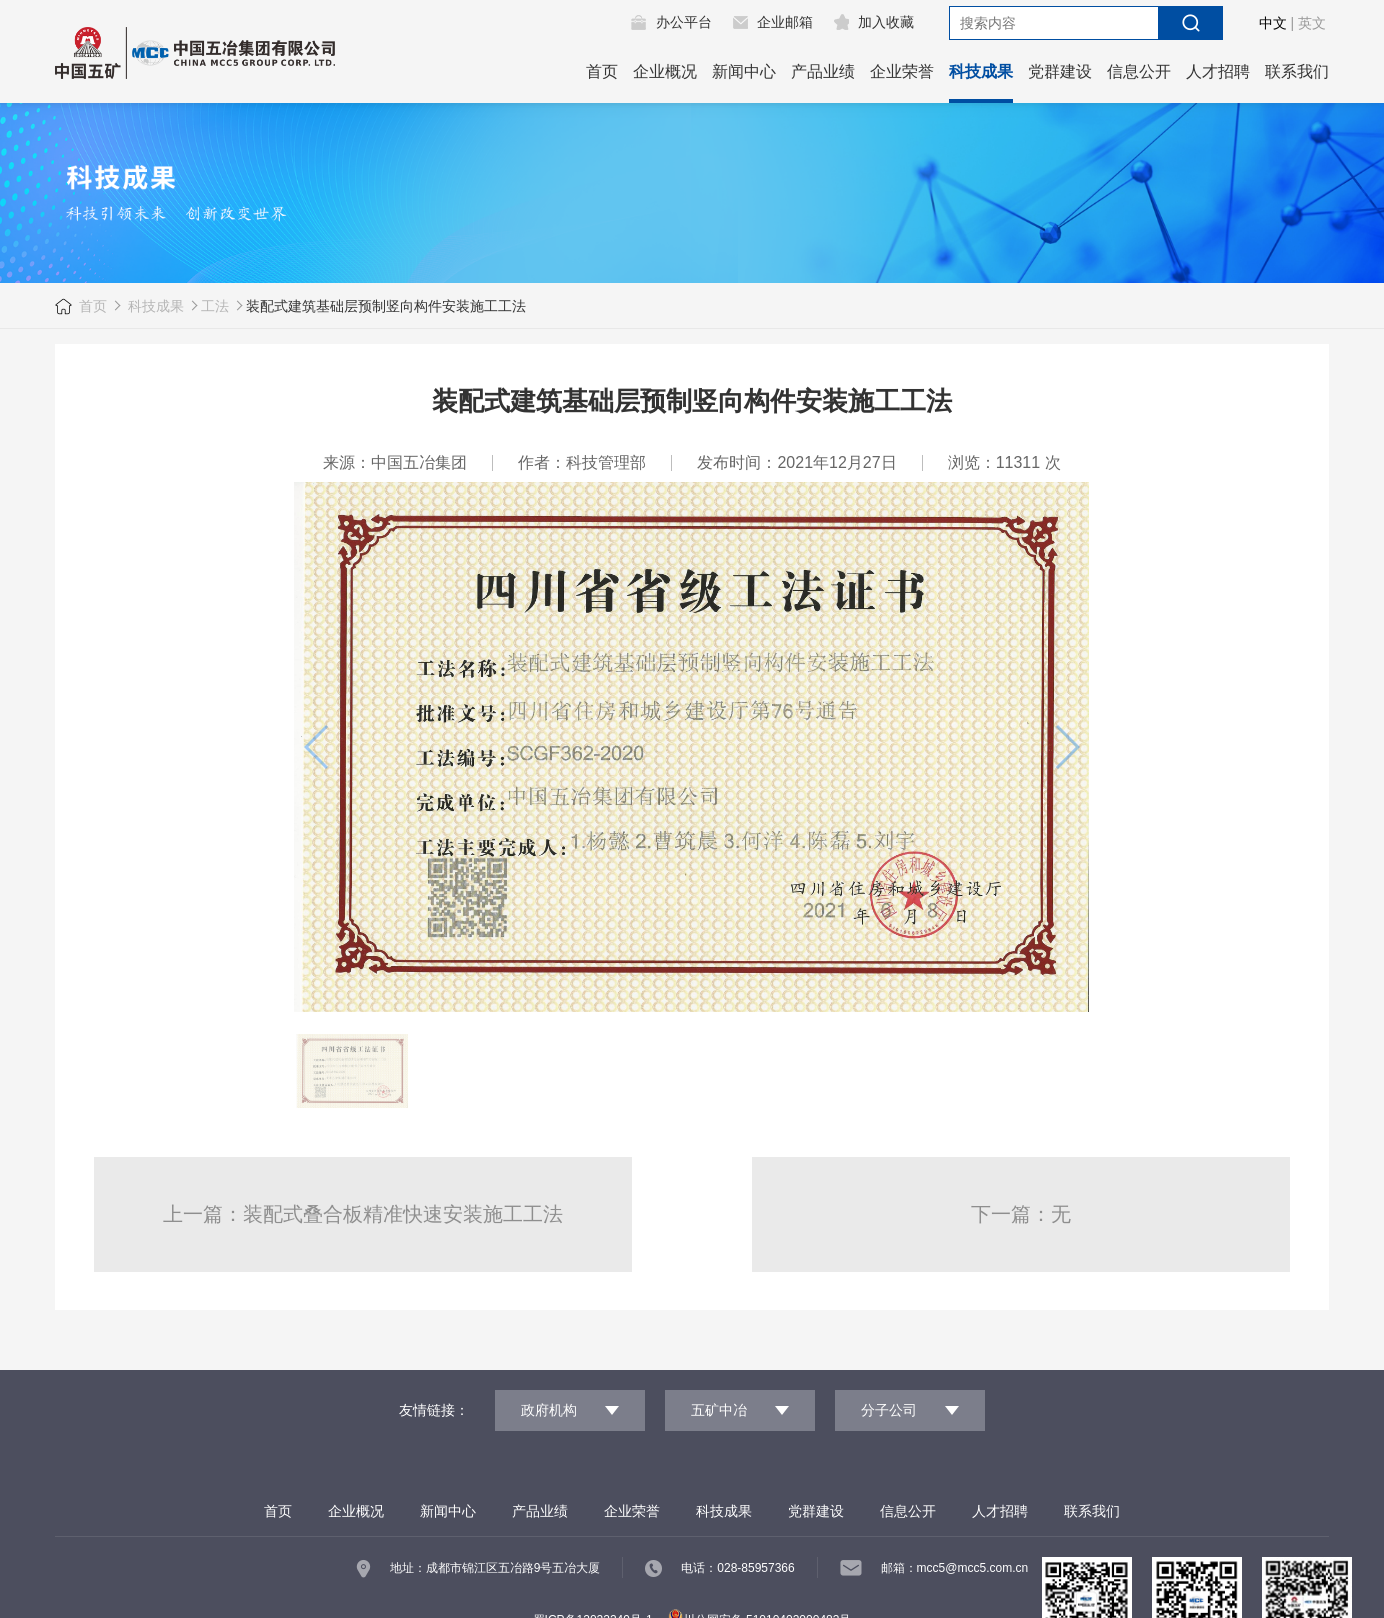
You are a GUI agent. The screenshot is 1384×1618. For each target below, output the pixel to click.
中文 (1273, 23)
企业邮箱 (785, 22)
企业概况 (665, 71)
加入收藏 (886, 22)
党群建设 (1060, 71)
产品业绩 (823, 71)
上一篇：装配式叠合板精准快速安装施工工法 (363, 1214)
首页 (602, 71)
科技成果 (981, 71)
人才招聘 (1218, 71)
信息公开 (1139, 71)
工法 (215, 306)
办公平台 (684, 22)
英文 (1312, 23)
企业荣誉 (902, 71)
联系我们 (1297, 71)
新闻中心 (744, 71)
